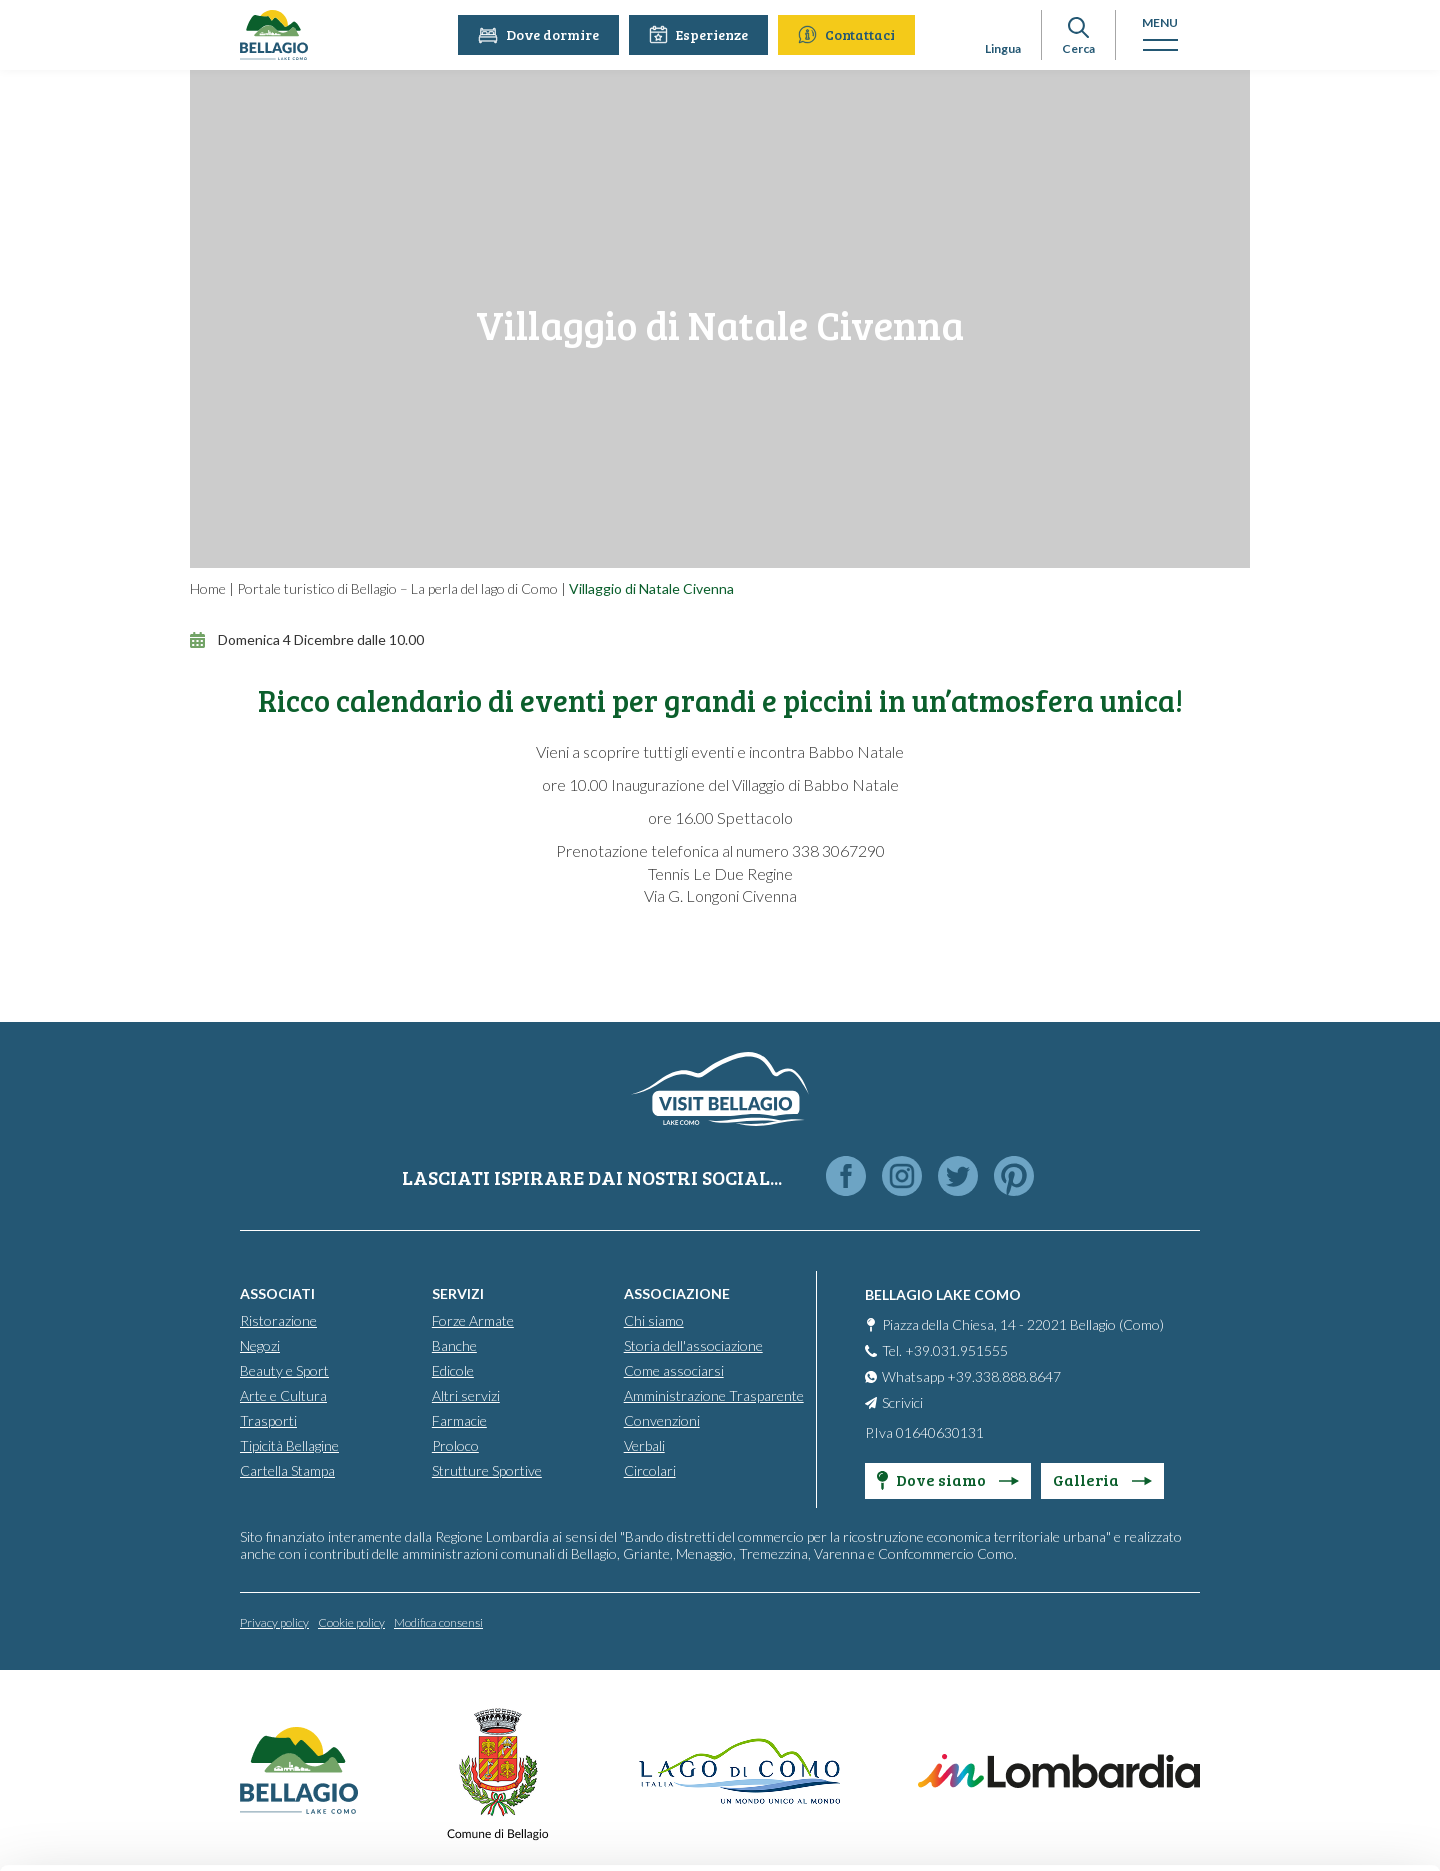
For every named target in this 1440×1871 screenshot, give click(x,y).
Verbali (644, 1444)
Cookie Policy (397, 1776)
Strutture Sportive (487, 1469)
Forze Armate (473, 1319)
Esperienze (702, 34)
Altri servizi (466, 1394)
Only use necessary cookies (1273, 1743)
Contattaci (850, 34)
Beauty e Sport (284, 1369)
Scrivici (902, 1401)
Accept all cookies (1273, 1612)
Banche (454, 1344)
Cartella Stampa (287, 1469)
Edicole (453, 1369)
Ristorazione (278, 1319)
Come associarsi (674, 1369)
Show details (308, 1831)
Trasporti (268, 1419)
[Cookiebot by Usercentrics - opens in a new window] (129, 1832)
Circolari (650, 1469)
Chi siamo (654, 1319)
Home (208, 588)
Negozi (260, 1344)
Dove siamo (948, 1478)
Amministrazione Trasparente (714, 1394)
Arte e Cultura (283, 1394)
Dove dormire (542, 34)
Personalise (1274, 1677)
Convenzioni (662, 1419)
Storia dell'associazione (693, 1344)
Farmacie (459, 1419)
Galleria (1102, 1478)
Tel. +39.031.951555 (945, 1349)
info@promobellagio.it (543, 1704)
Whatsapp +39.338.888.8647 (971, 1375)
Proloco (455, 1444)
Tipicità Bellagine (289, 1444)
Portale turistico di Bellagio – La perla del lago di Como (397, 588)
